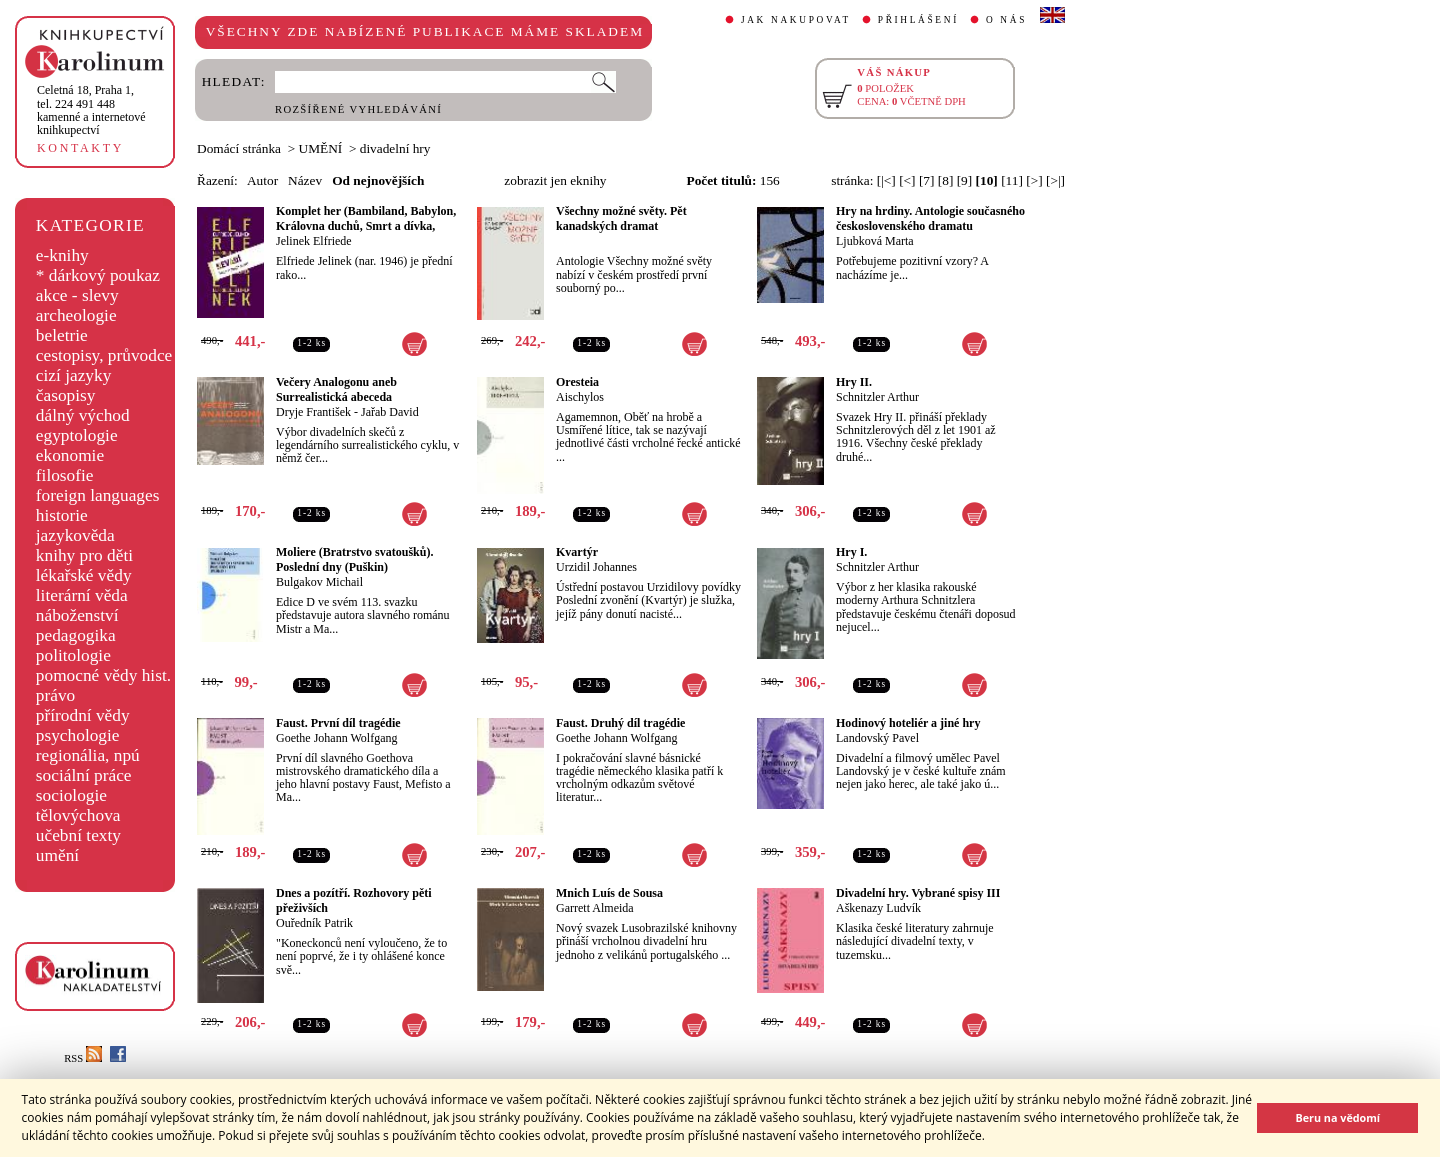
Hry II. (854, 382)
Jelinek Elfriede (314, 241)
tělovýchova (78, 815)
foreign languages (98, 495)
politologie (73, 655)
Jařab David (390, 412)
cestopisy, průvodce (104, 355)
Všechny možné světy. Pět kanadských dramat (621, 218)
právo (55, 695)
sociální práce (84, 775)
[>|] (1055, 180)
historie (62, 515)
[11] (1012, 180)
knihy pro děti (84, 555)
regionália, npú (88, 755)
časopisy (66, 395)
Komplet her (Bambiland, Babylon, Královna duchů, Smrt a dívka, (366, 218)
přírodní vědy (83, 715)
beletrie (62, 335)
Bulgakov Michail (319, 582)
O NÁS (1006, 20)
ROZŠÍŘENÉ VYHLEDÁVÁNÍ (358, 109)
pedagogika (76, 635)
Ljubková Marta (875, 241)
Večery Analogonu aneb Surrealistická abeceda (336, 389)
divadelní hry (395, 148)
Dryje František (313, 412)
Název (305, 180)
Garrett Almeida (595, 908)
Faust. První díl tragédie (338, 723)
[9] (965, 180)
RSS (83, 1058)
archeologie (76, 315)
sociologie (71, 795)
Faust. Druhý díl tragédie (620, 723)
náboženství (77, 615)
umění (57, 855)
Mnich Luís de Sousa (609, 893)
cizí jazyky (74, 375)
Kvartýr (577, 552)
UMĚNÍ (321, 148)
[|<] (886, 180)
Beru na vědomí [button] (1337, 1117)
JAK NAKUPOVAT (796, 20)
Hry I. (851, 552)
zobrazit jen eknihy (555, 180)
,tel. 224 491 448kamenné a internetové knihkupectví (91, 110)
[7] (927, 180)
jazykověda (75, 535)
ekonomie (70, 455)
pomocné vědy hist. (103, 675)
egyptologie (77, 435)
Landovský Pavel (877, 738)
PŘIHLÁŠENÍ (918, 20)
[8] (946, 180)
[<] (907, 180)
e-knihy (62, 255)
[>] (1034, 180)
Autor (262, 180)
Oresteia (577, 382)
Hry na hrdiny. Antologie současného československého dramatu (930, 218)
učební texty (78, 835)
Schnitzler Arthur (877, 397)
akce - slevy (77, 295)
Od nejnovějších (378, 180)
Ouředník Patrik (314, 923)
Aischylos (580, 397)
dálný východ (83, 415)
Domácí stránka (239, 148)
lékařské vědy (84, 575)
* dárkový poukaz (98, 275)
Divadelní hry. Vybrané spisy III (918, 893)
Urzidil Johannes (596, 567)
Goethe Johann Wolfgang (336, 738)
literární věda (82, 595)
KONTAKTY (80, 148)
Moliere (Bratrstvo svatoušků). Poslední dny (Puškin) (354, 559)
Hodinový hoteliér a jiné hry (908, 723)
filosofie (65, 475)
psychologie (78, 735)
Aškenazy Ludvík (878, 908)
